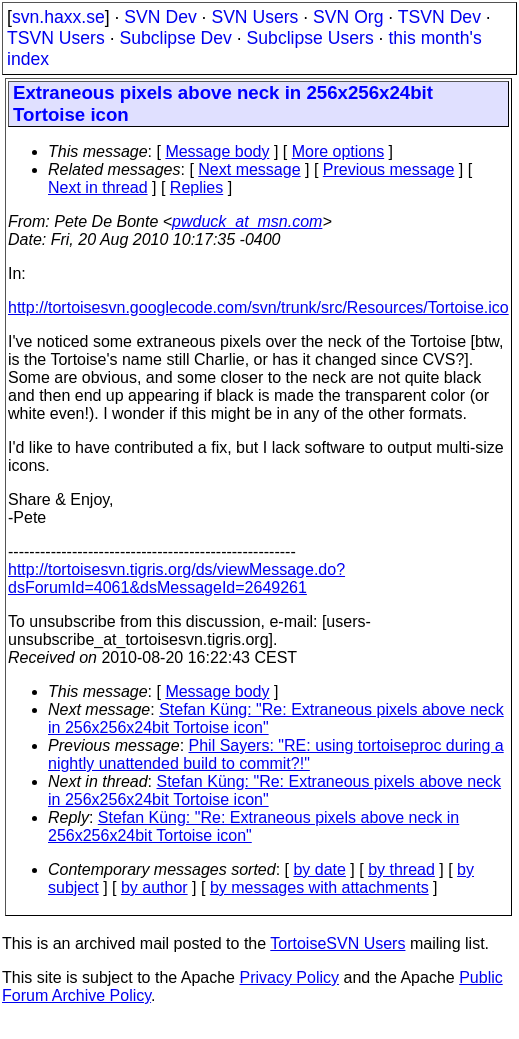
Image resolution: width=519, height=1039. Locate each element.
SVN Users (254, 17)
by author (154, 887)
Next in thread (98, 187)
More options (338, 151)
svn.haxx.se (58, 17)
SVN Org (348, 17)
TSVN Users (56, 38)
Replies (196, 187)
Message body (217, 151)
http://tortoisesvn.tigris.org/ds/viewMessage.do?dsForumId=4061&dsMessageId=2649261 (176, 578)
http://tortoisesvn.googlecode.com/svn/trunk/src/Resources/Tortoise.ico (258, 307)
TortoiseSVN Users (337, 943)
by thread (401, 869)
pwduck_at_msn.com (247, 221)
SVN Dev (160, 17)
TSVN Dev (439, 17)
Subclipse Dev (175, 38)
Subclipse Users (310, 38)
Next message (249, 169)
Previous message (389, 169)
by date (319, 869)
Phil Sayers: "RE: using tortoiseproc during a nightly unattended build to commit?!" (276, 754)
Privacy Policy (289, 977)
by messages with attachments (319, 887)
